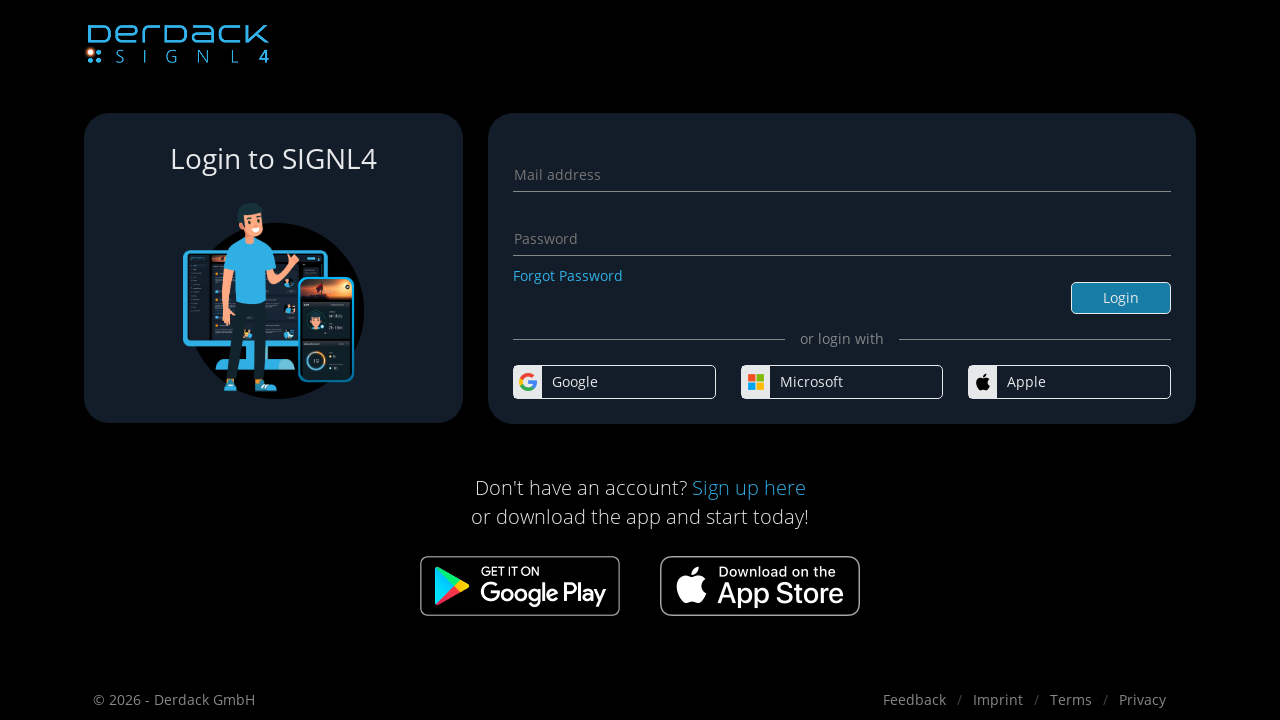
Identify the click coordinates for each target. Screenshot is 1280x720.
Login (1121, 297)
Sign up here (749, 487)
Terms (1071, 699)
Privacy (1142, 699)
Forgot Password (568, 275)
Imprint (998, 699)
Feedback (914, 699)
